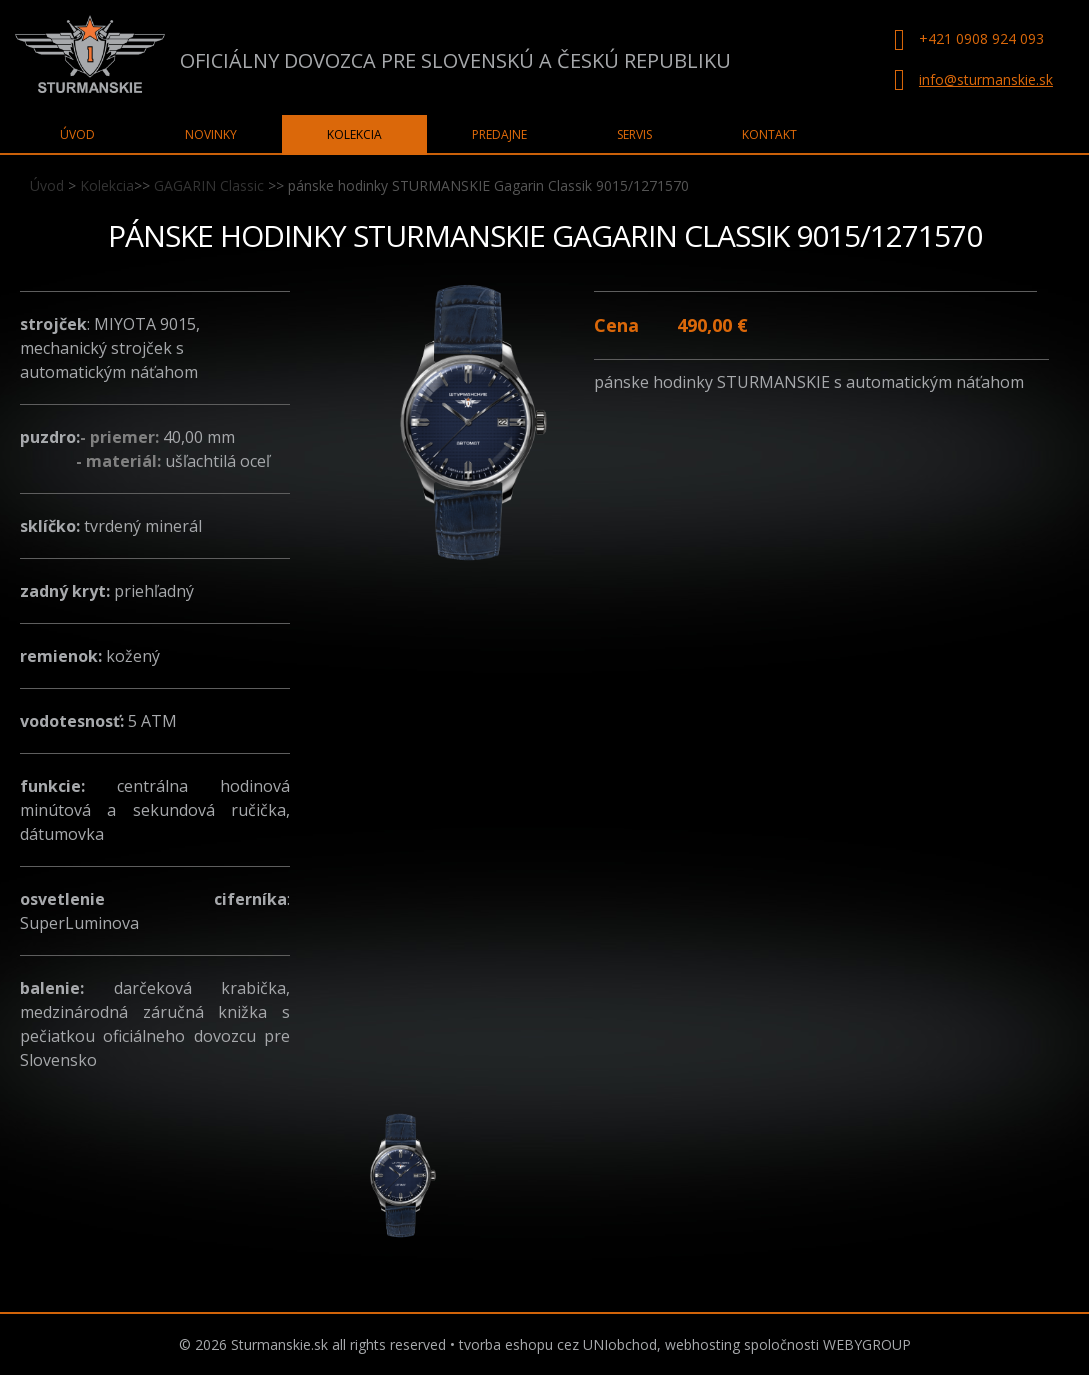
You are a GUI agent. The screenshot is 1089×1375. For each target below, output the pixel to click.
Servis (634, 134)
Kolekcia (107, 185)
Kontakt (769, 134)
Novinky (211, 134)
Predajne (499, 134)
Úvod (47, 185)
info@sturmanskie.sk (986, 79)
